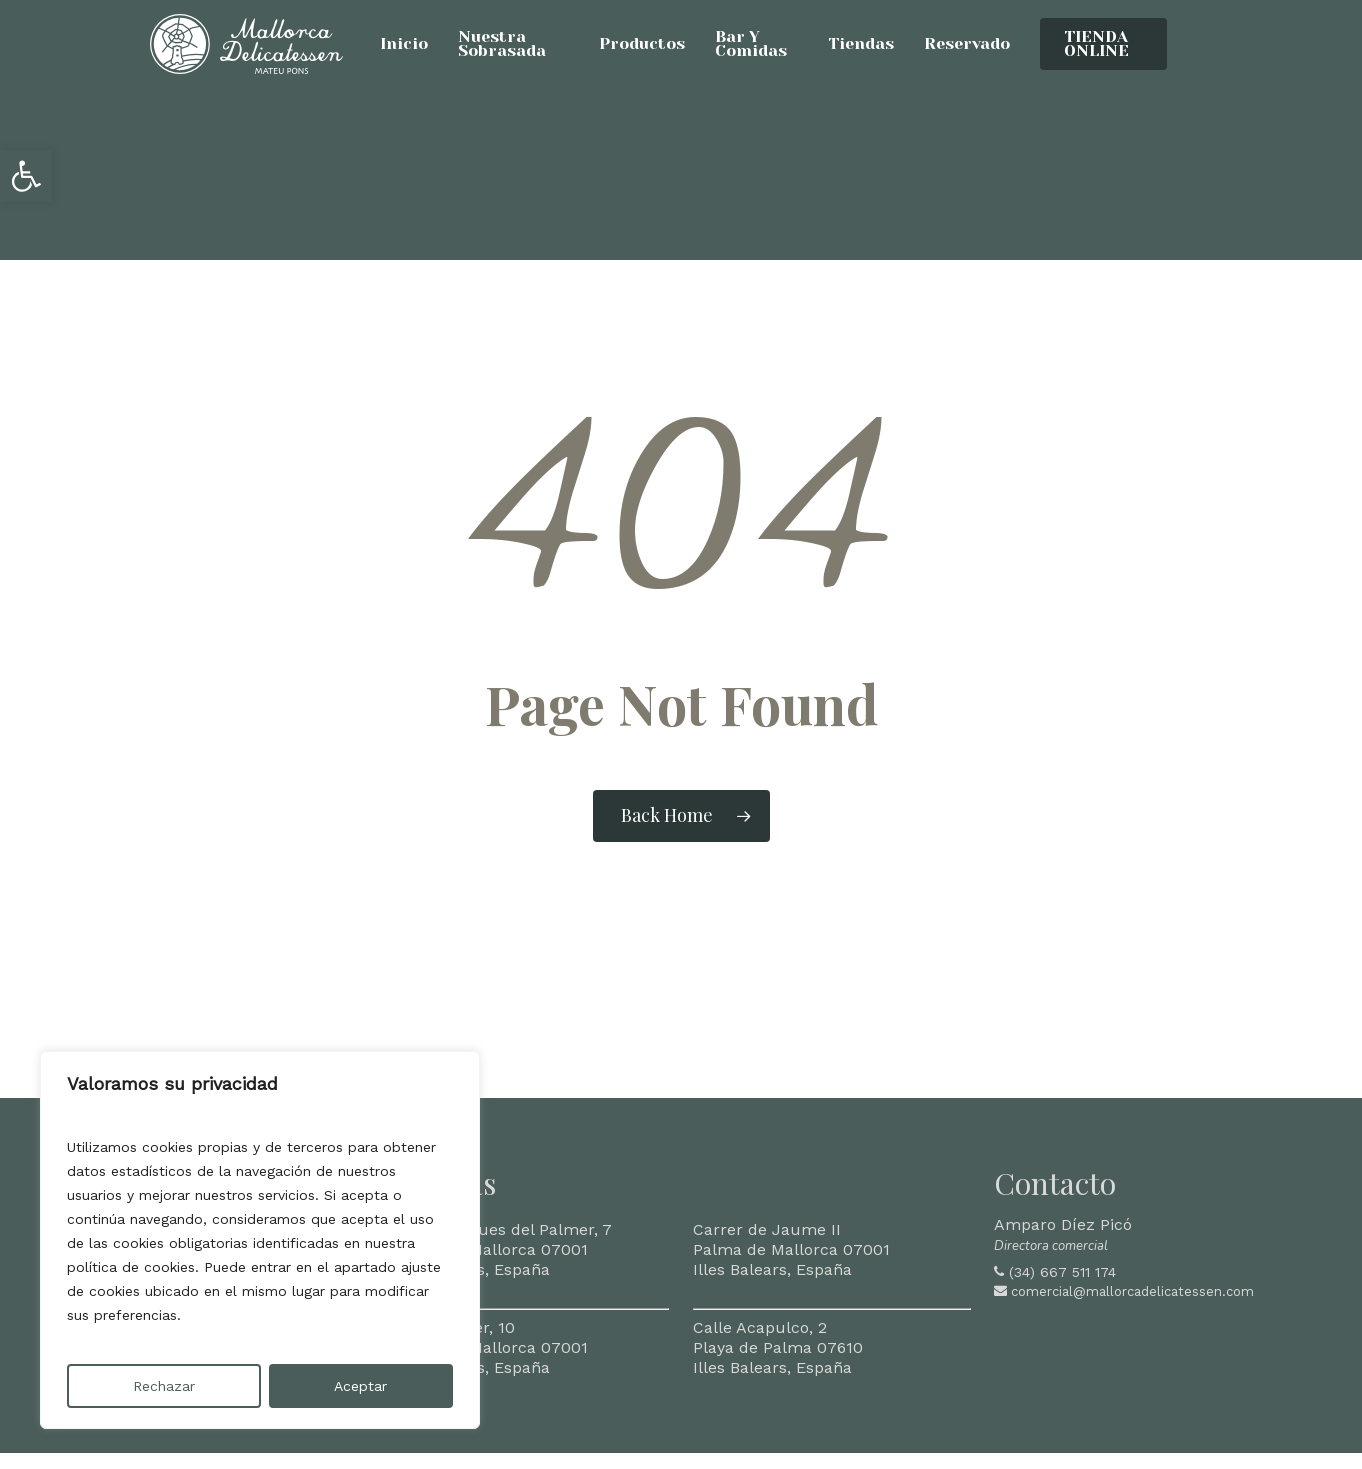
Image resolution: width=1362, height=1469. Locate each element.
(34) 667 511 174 (1062, 1272)
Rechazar (164, 1386)
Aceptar (360, 1386)
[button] (26, 176)
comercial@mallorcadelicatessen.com (1132, 1291)
